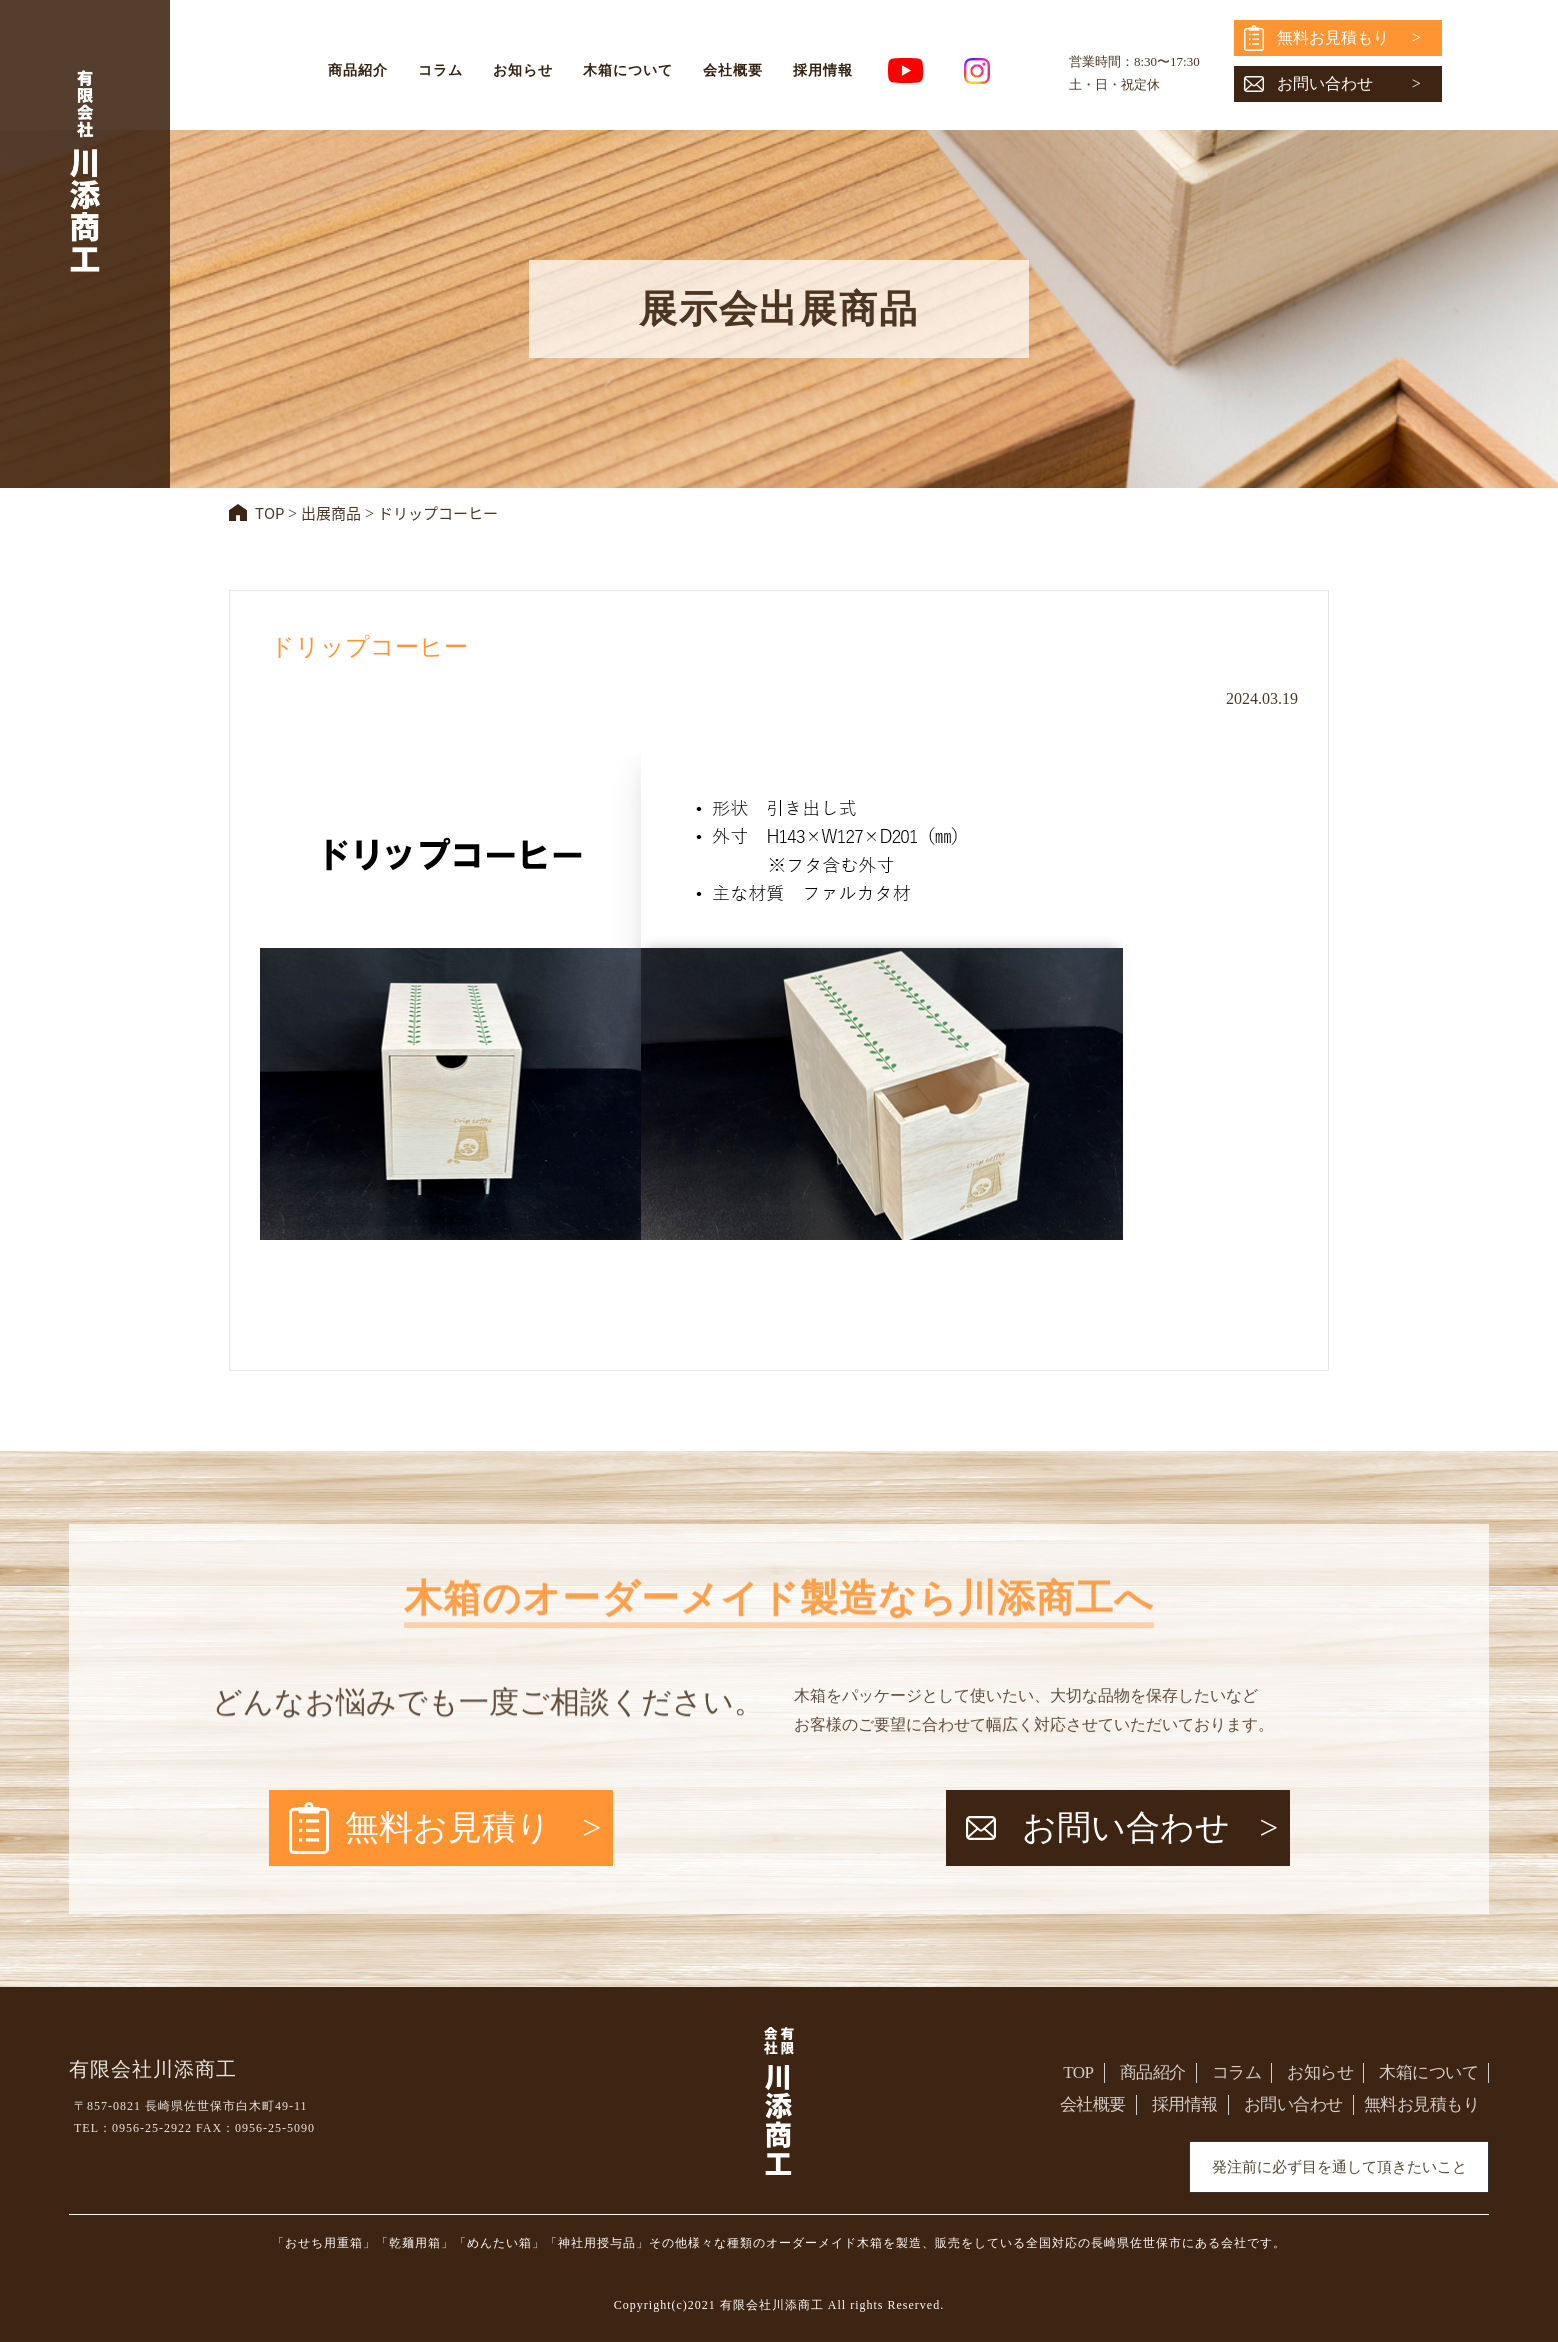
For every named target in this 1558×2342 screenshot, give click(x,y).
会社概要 (733, 70)
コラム (440, 70)
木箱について (628, 70)
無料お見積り (448, 1827)
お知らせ (523, 70)
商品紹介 (358, 70)
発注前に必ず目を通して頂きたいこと (1339, 2167)
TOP (1078, 2072)
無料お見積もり (1333, 37)
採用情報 (823, 70)
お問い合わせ (1325, 83)
